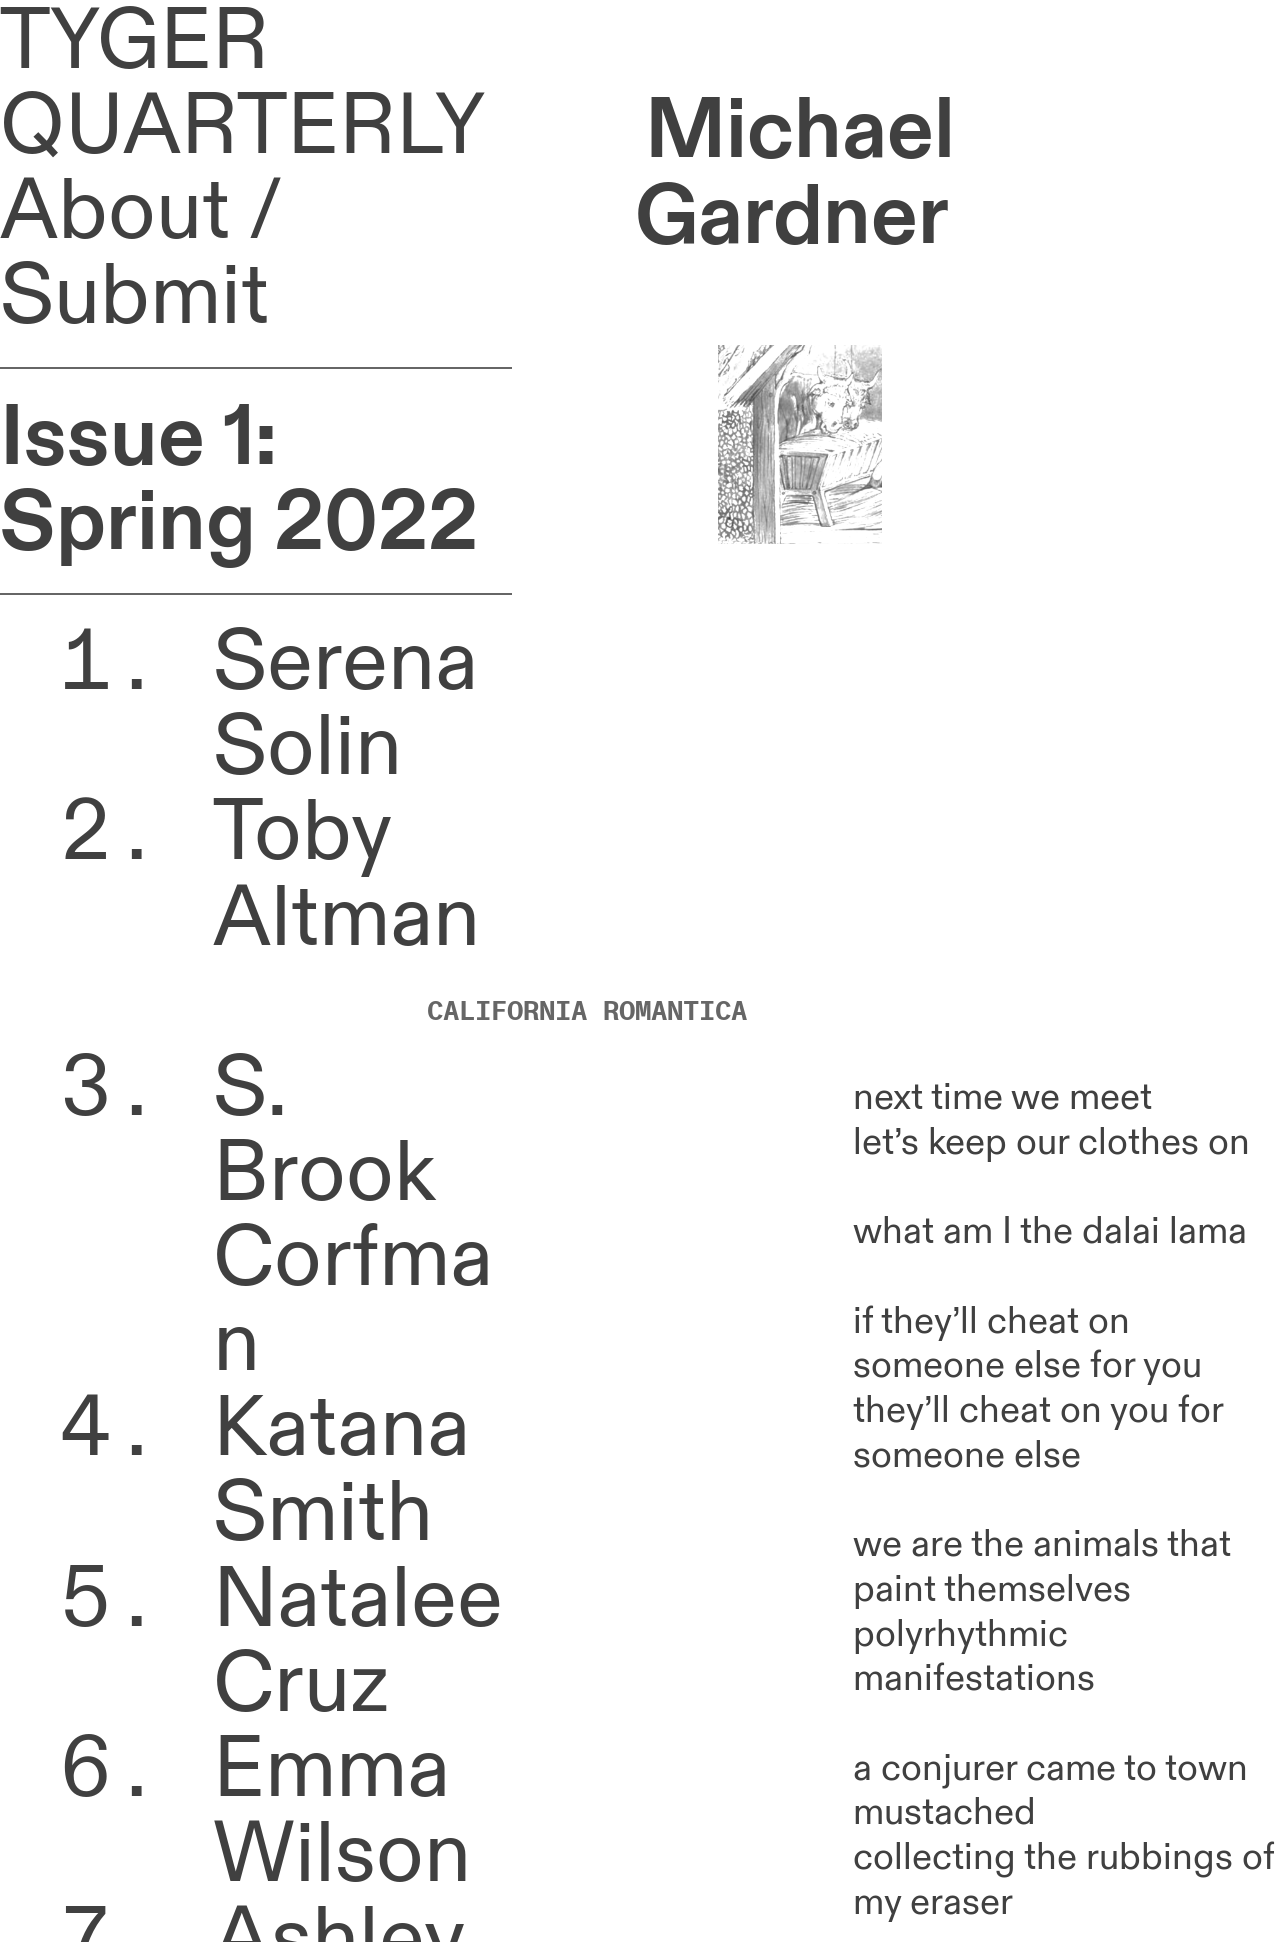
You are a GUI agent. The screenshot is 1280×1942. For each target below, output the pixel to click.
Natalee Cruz (358, 1642)
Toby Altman (346, 918)
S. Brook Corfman (353, 1216)
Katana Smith (341, 1471)
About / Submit (140, 254)
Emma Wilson (342, 1812)
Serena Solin (345, 705)
